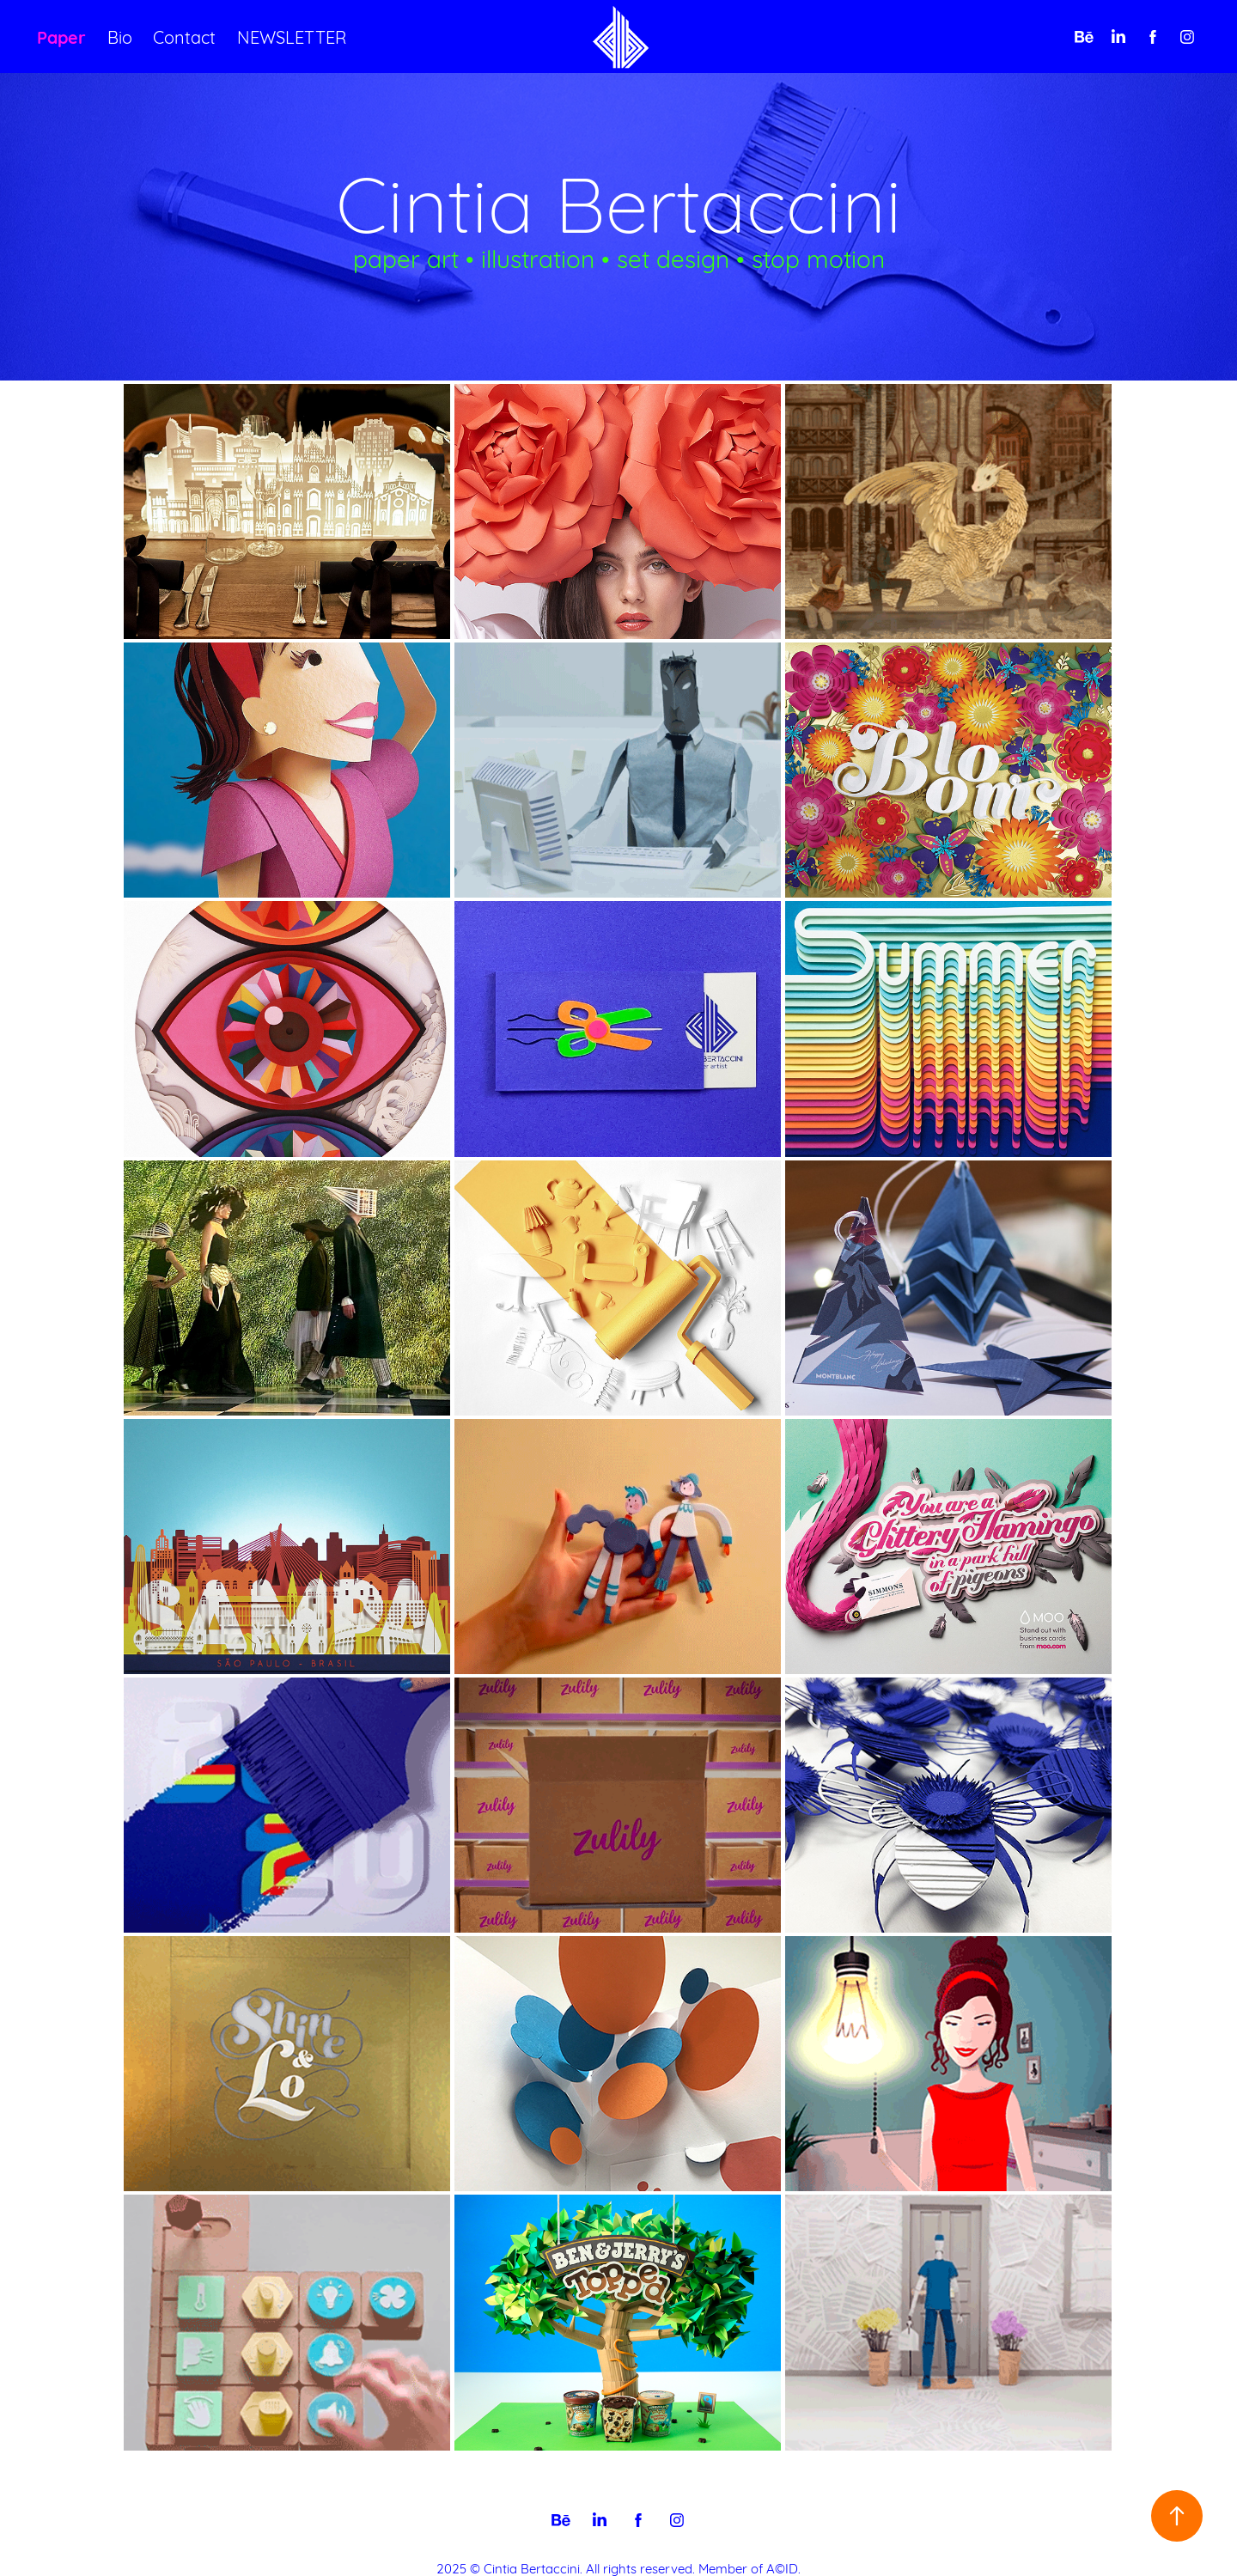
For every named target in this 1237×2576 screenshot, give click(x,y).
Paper (61, 36)
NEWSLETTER (291, 35)
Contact (184, 35)
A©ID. (783, 2567)
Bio (119, 35)
